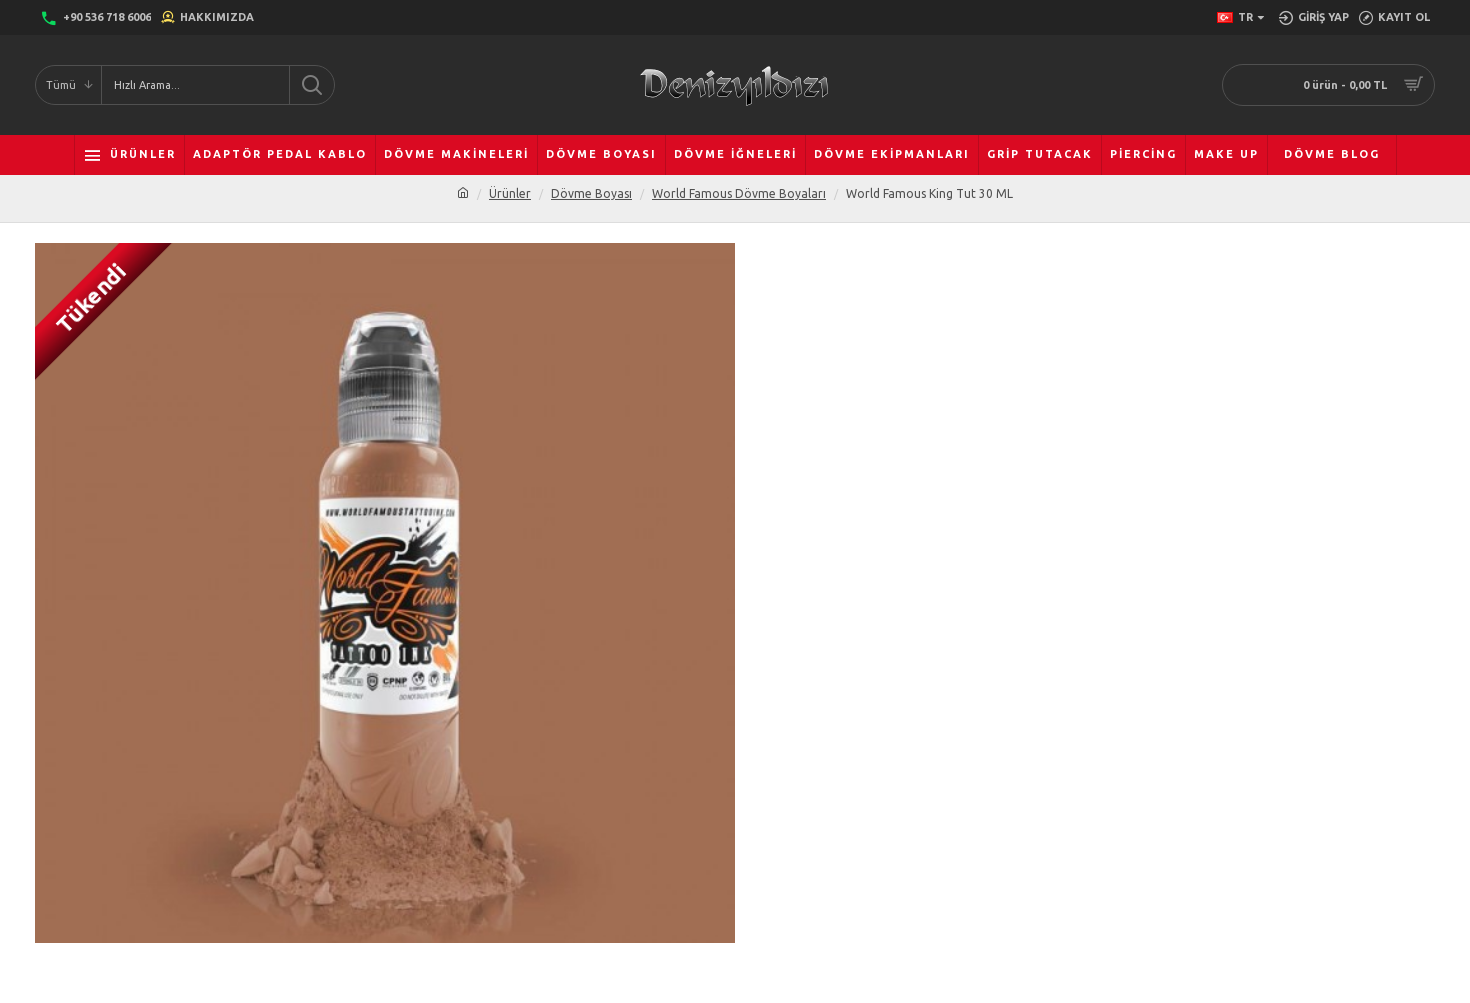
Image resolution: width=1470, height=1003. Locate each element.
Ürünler (510, 193)
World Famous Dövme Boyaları (739, 193)
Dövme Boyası (591, 193)
